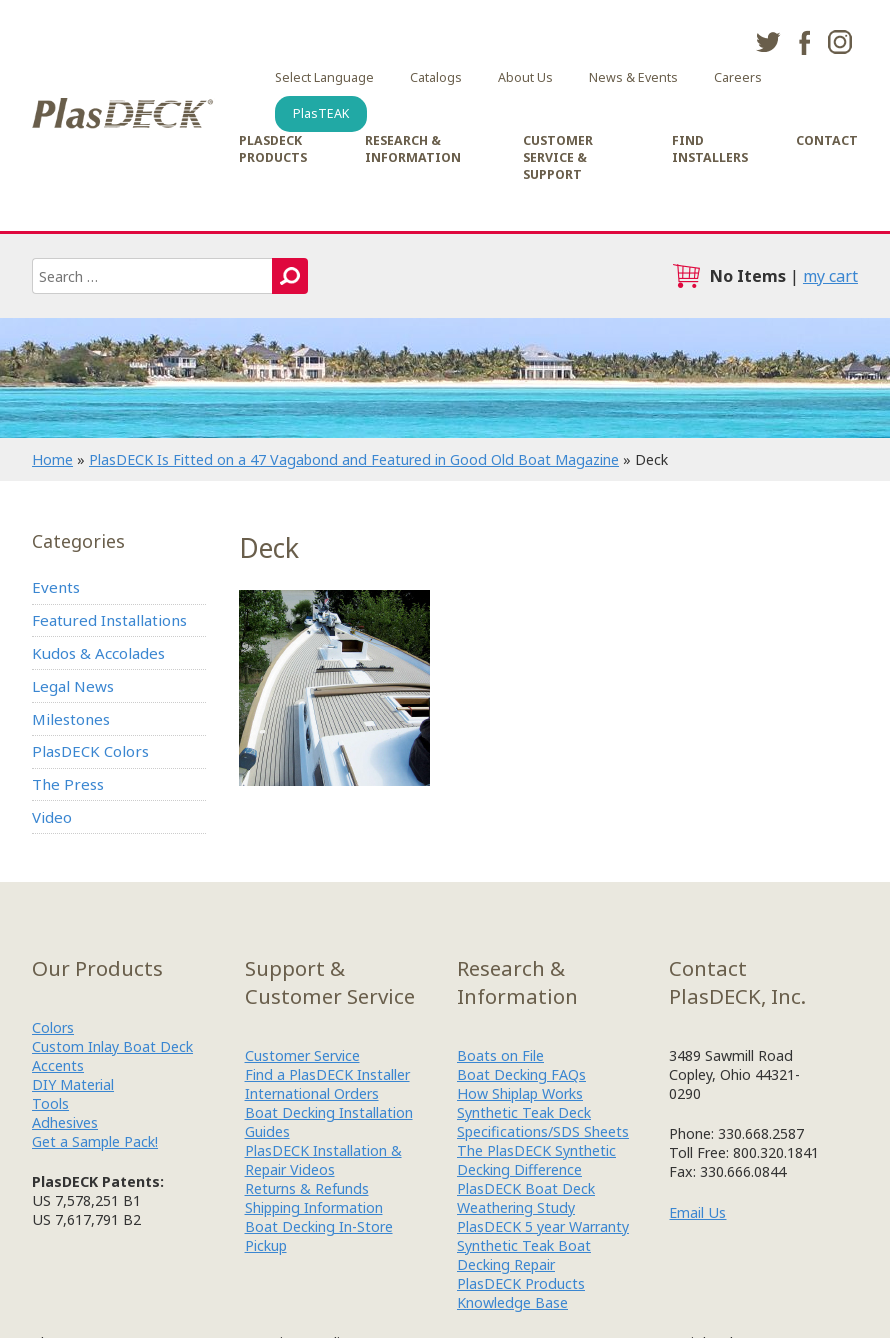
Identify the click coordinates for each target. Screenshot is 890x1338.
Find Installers (710, 149)
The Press (68, 784)
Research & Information (413, 149)
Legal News (73, 686)
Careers (738, 77)
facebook (804, 42)
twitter (768, 42)
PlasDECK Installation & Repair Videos (323, 1160)
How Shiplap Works (520, 1093)
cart (686, 276)
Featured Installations (109, 620)
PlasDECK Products (273, 149)
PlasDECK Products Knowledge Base (521, 1293)
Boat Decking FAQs (521, 1074)
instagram (840, 42)
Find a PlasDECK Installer (327, 1074)
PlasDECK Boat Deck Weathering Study (526, 1198)
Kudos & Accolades (98, 653)
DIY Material (73, 1084)
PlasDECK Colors (90, 751)
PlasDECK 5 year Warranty (543, 1226)
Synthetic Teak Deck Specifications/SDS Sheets (543, 1122)
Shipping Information (314, 1207)
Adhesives (65, 1122)
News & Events (633, 77)
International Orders (312, 1093)
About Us (525, 77)
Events (56, 587)
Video (52, 817)
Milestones (71, 719)
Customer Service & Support (558, 157)
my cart (830, 276)
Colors (53, 1027)
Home (52, 459)
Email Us (697, 1212)
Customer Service (302, 1055)
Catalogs (436, 77)
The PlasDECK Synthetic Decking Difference (536, 1160)
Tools (50, 1103)
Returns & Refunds (307, 1188)
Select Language (324, 77)
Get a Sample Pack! (95, 1141)
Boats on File (500, 1055)
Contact (827, 140)
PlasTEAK (321, 113)
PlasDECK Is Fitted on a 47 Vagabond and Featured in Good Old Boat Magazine (354, 459)
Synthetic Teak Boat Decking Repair (524, 1255)
